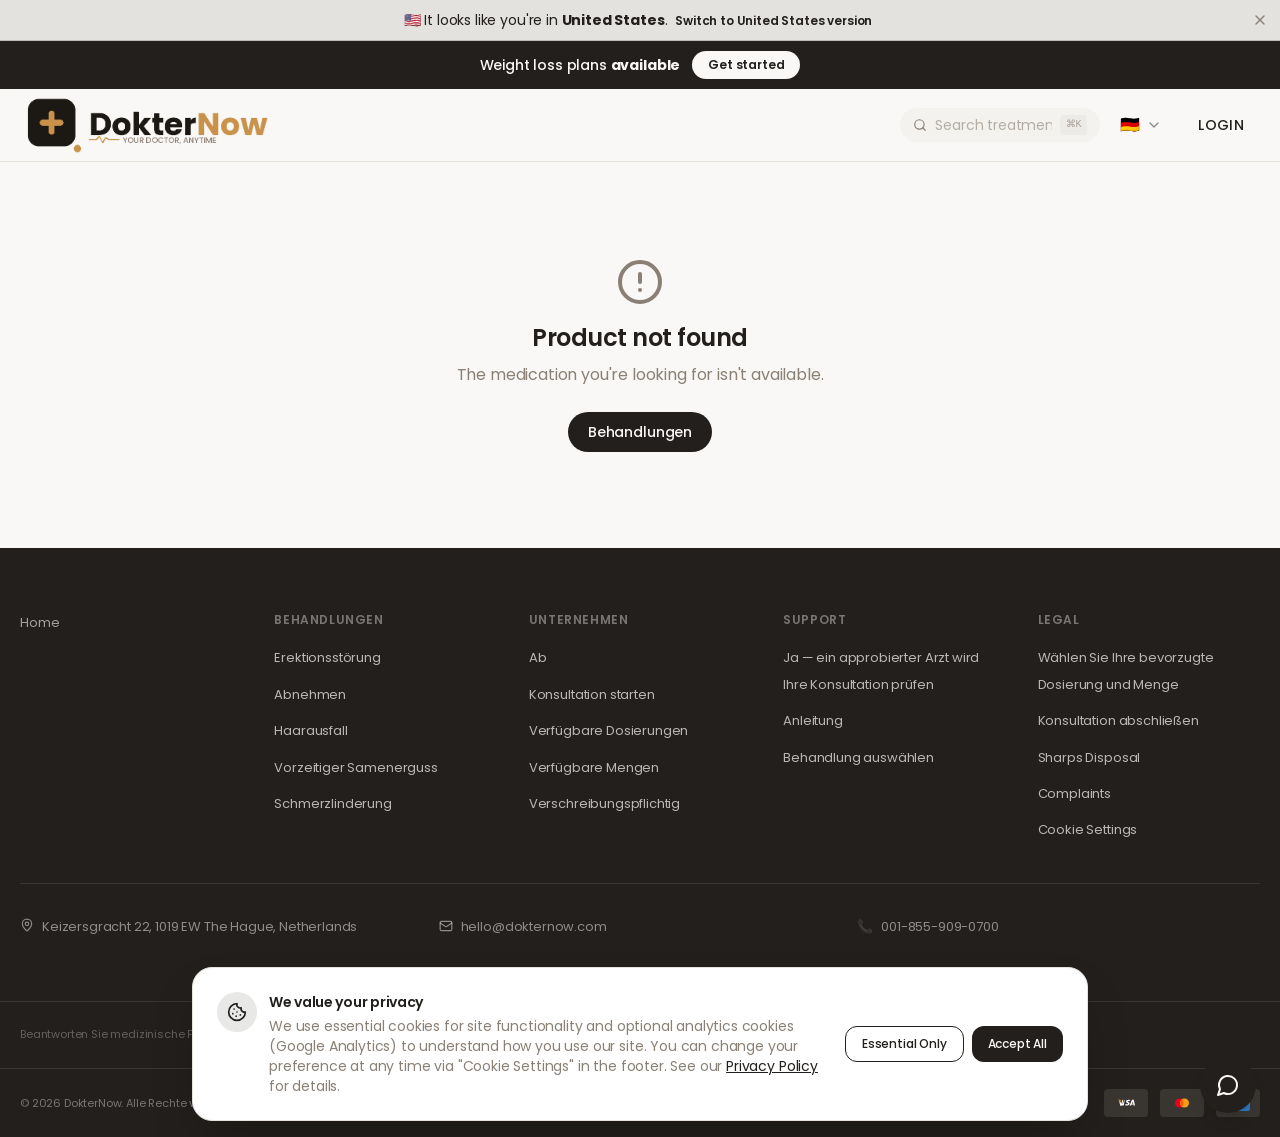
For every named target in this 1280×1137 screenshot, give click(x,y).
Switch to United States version (773, 21)
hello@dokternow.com (534, 926)
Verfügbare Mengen (594, 767)
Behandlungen (640, 432)
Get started (746, 64)
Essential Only (904, 1044)
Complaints (1074, 793)
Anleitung (813, 720)
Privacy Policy (772, 1067)
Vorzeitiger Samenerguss (355, 767)
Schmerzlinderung (332, 803)
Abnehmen (310, 694)
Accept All (1017, 1044)
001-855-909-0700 (939, 926)
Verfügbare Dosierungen (608, 730)
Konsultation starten (592, 694)
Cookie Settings (1088, 829)
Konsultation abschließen (1118, 720)
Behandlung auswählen (858, 757)
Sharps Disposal (1089, 757)
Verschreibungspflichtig (604, 803)
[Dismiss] (1260, 20)
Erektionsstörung (327, 657)
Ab (538, 657)
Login (1221, 125)
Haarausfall (310, 730)
